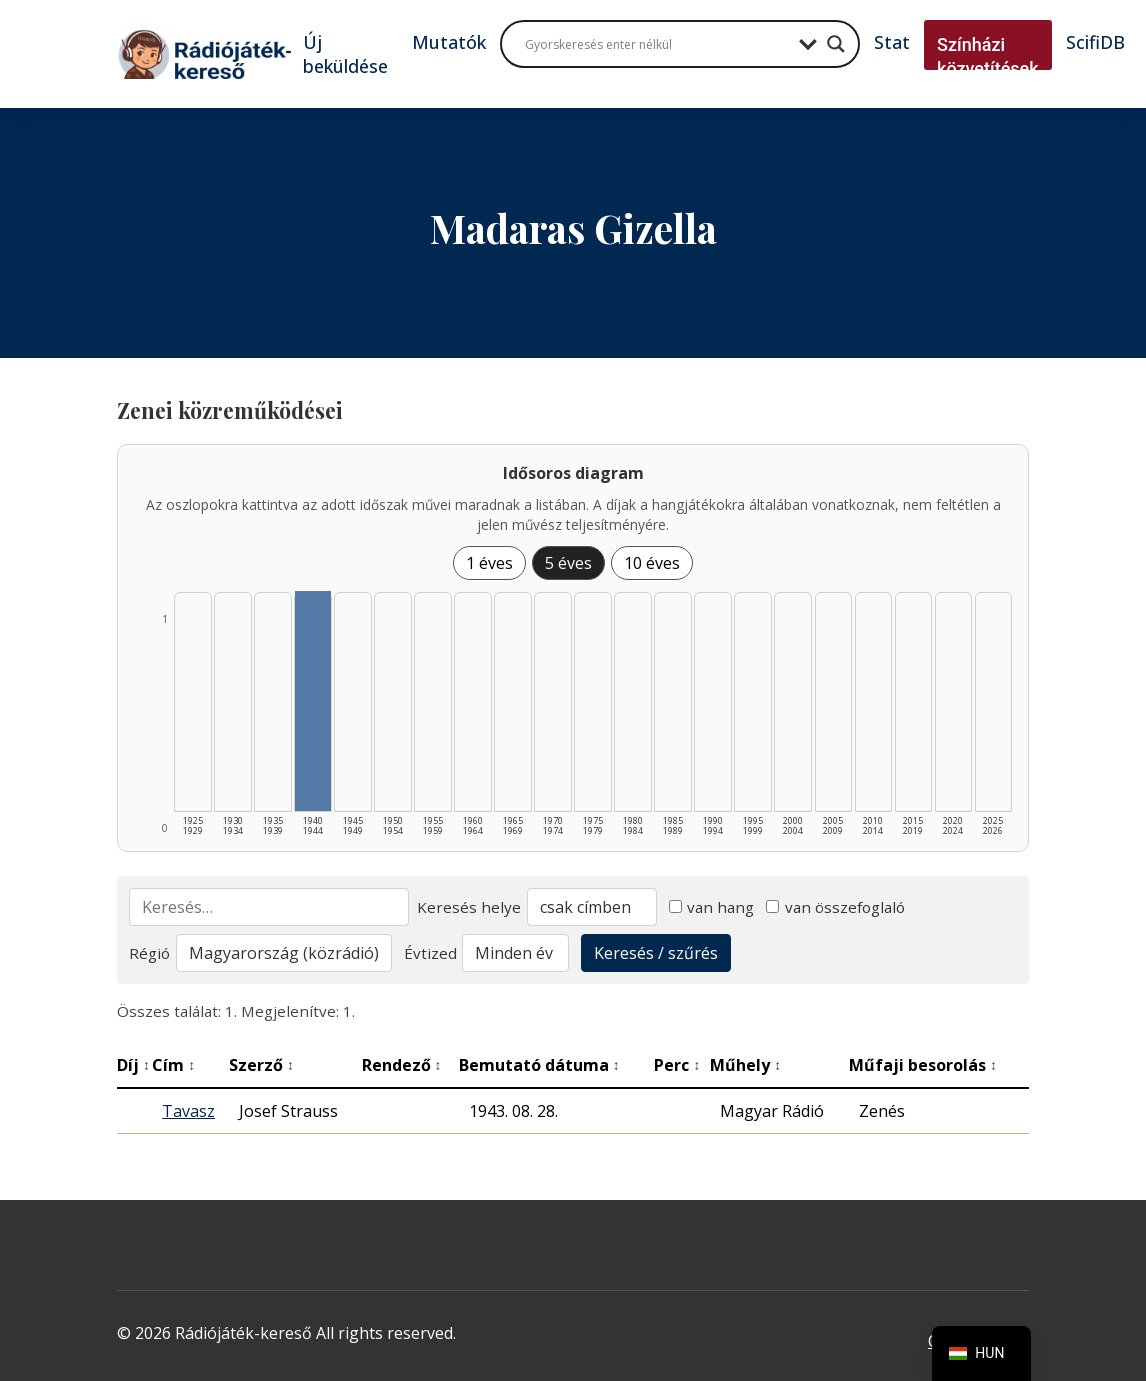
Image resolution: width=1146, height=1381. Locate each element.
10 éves (652, 563)
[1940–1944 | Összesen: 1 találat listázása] (313, 701)
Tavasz (188, 1111)
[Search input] (657, 44)
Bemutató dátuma (539, 1065)
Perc (677, 1065)
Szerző (261, 1065)
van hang (712, 907)
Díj (133, 1065)
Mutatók (449, 42)
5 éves (568, 563)
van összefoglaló (835, 907)
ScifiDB (1095, 42)
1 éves (489, 563)
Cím (173, 1065)
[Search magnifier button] (836, 44)
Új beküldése (345, 54)
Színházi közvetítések (988, 56)
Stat (892, 42)
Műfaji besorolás (923, 1065)
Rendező (402, 1065)
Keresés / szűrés (656, 953)
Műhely (745, 1065)
